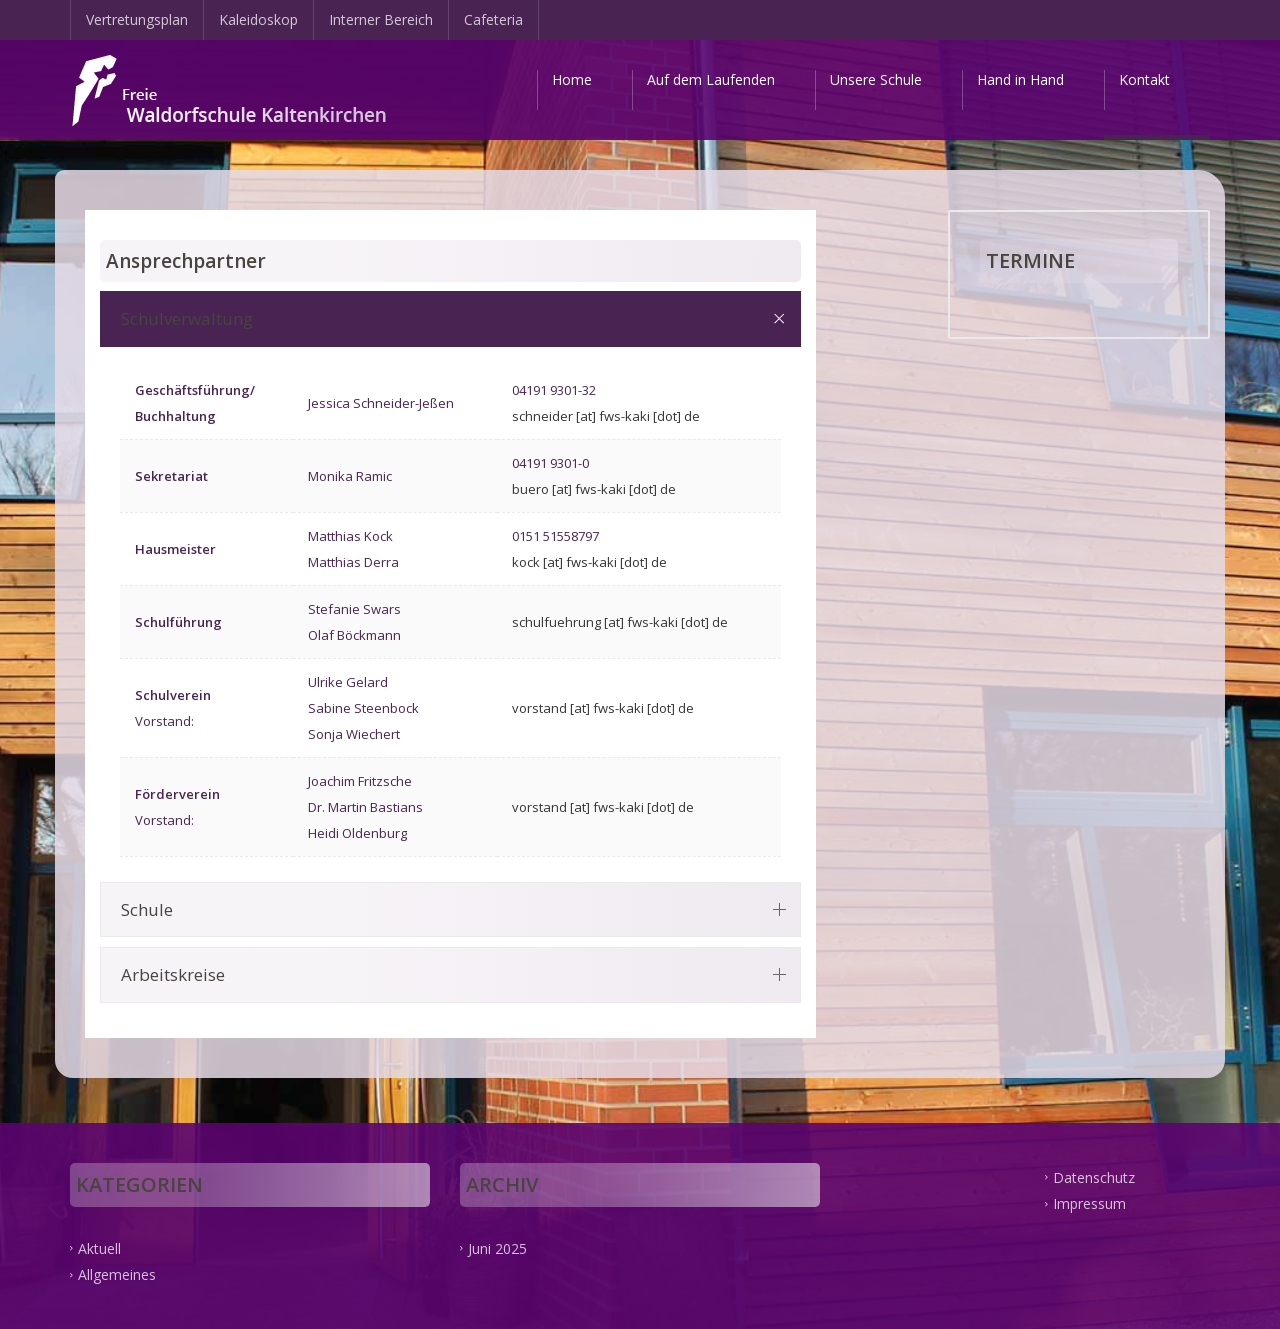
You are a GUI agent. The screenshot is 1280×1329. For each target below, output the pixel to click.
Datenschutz (1094, 1176)
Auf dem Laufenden (711, 79)
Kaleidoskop (258, 19)
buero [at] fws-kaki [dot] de (594, 489)
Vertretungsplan (137, 19)
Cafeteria (493, 19)
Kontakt (1144, 79)
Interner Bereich (381, 19)
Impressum (1089, 1203)
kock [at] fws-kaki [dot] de (589, 562)
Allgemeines (117, 1274)
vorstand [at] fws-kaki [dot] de (603, 708)
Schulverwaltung (187, 318)
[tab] (450, 318)
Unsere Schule (876, 79)
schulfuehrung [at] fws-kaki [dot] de (620, 622)
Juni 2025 (497, 1247)
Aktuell (99, 1247)
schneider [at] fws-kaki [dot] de (606, 416)
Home (572, 79)
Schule (147, 909)
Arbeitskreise (173, 974)
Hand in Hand (1020, 79)
